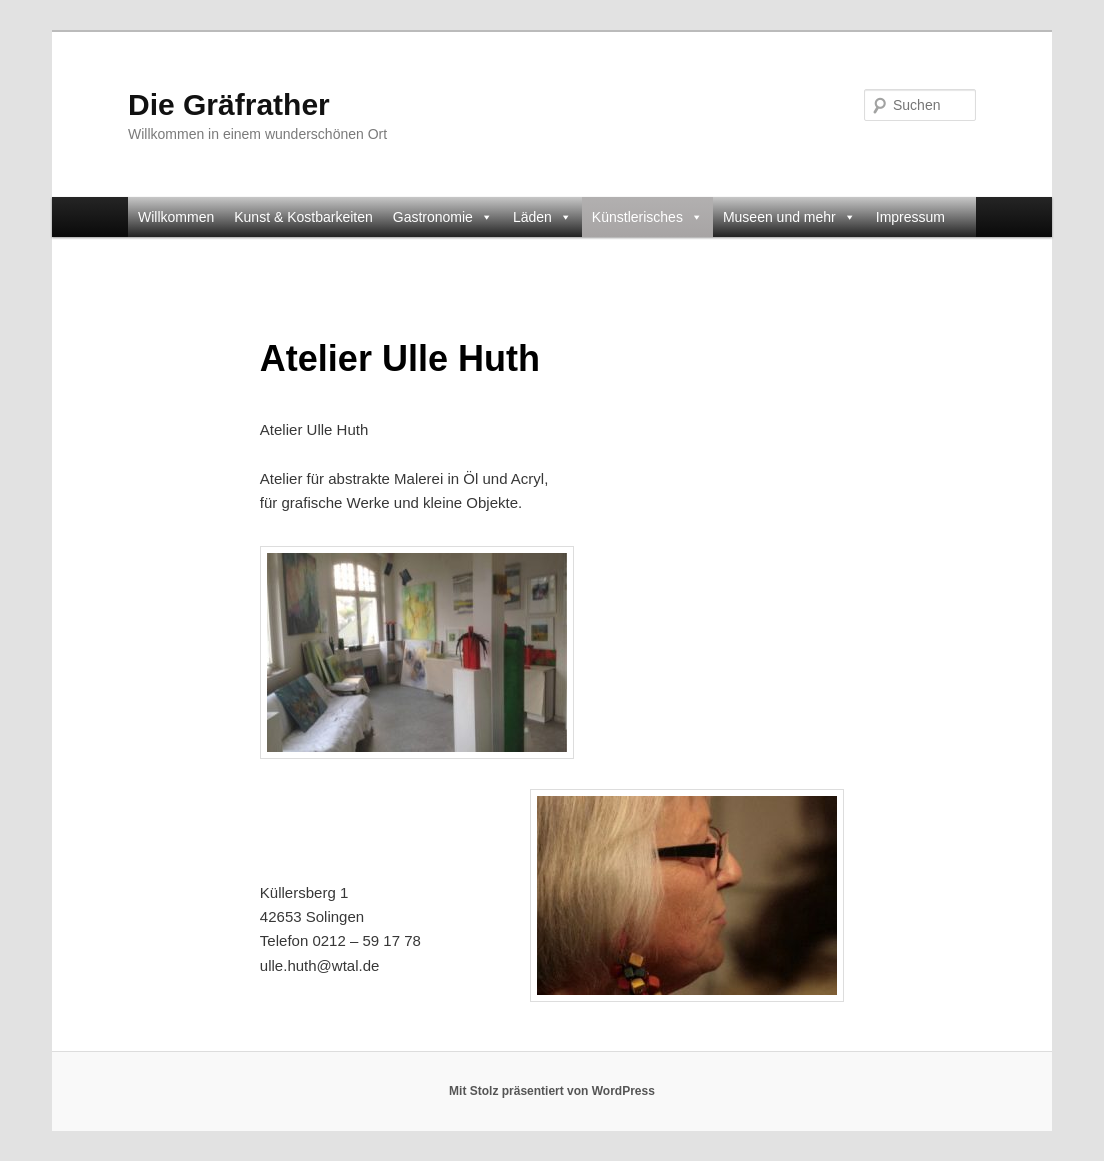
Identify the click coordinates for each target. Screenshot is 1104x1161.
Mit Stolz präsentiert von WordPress (552, 1091)
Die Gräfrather (229, 104)
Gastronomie (443, 217)
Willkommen (176, 217)
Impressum (910, 217)
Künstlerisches (647, 217)
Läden (542, 217)
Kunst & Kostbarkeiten (303, 217)
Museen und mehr (789, 217)
